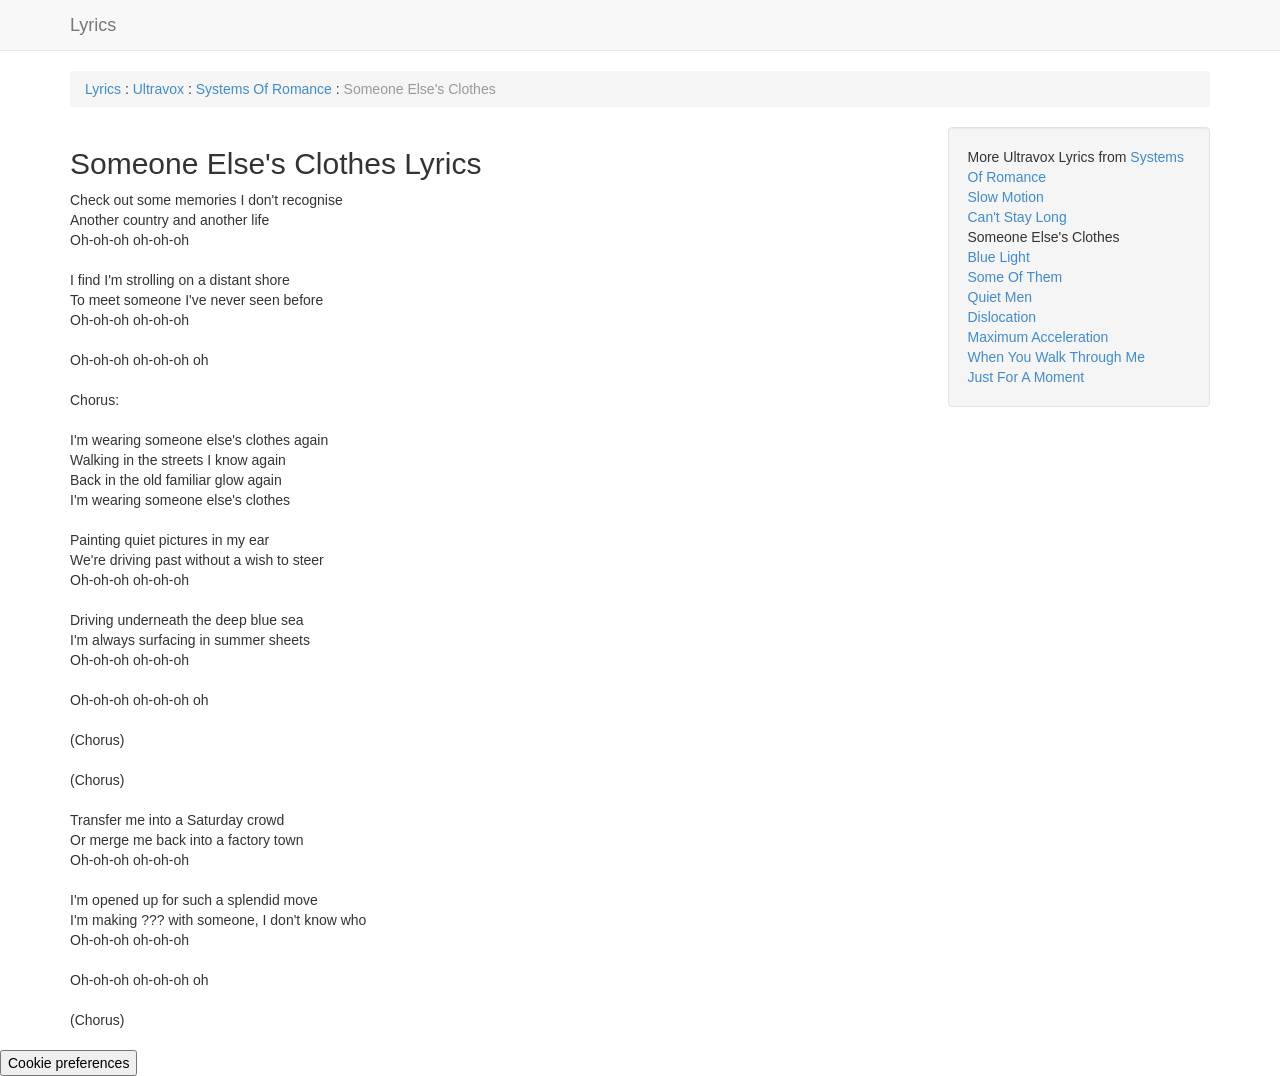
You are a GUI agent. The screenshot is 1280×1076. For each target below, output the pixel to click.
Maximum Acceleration (1038, 337)
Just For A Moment (1026, 377)
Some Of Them (1015, 277)
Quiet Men (1000, 297)
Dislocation (1002, 317)
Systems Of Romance (264, 89)
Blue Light (999, 257)
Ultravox (158, 89)
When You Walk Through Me (1056, 357)
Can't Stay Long (1017, 217)
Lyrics (93, 25)
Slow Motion (1006, 197)
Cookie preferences (68, 1063)
